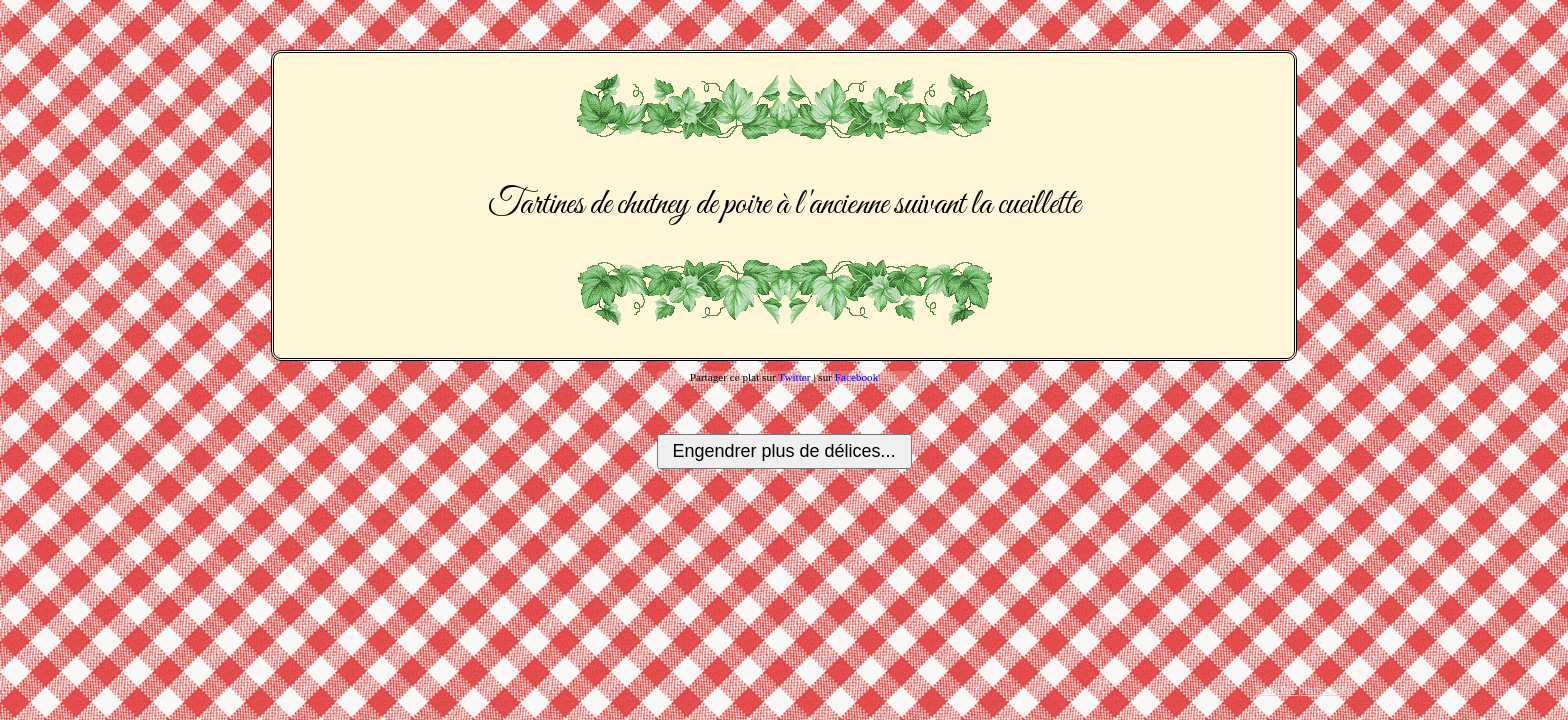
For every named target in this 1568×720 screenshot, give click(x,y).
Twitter (794, 377)
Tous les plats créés (1303, 690)
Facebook (857, 377)
